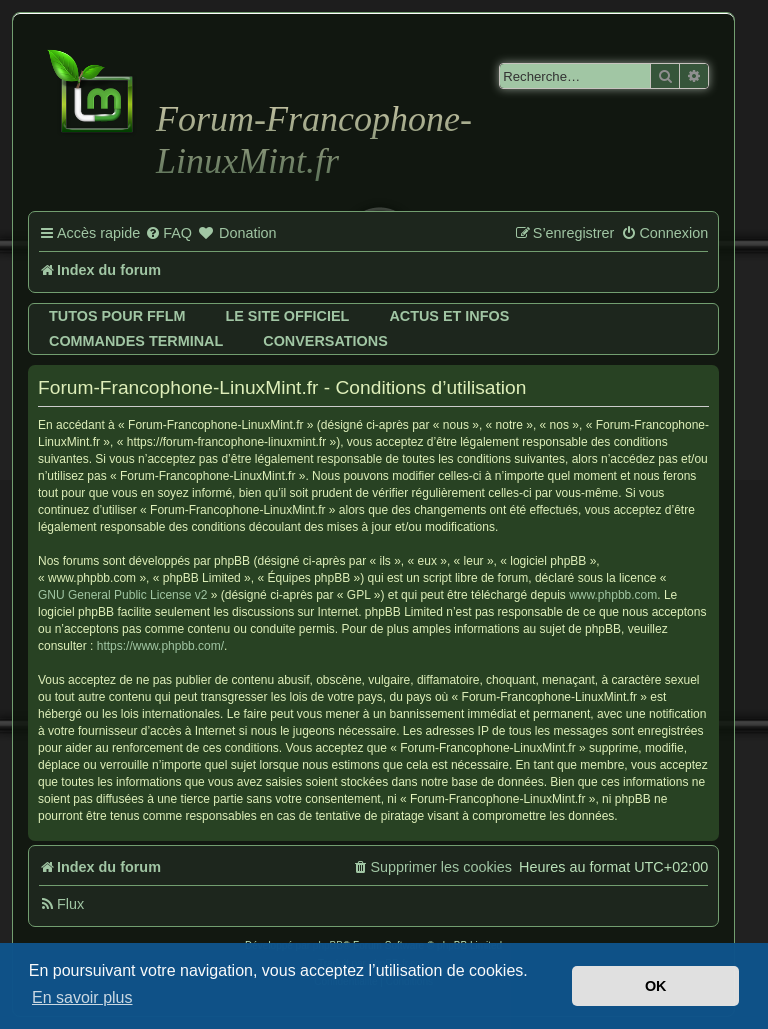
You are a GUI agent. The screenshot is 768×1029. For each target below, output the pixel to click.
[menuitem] (168, 234)
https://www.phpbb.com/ (160, 646)
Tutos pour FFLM (117, 316)
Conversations (325, 341)
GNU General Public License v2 (122, 595)
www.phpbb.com (613, 595)
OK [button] (656, 986)
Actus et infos (449, 316)
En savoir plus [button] (82, 997)
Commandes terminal (136, 341)
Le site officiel (287, 316)
